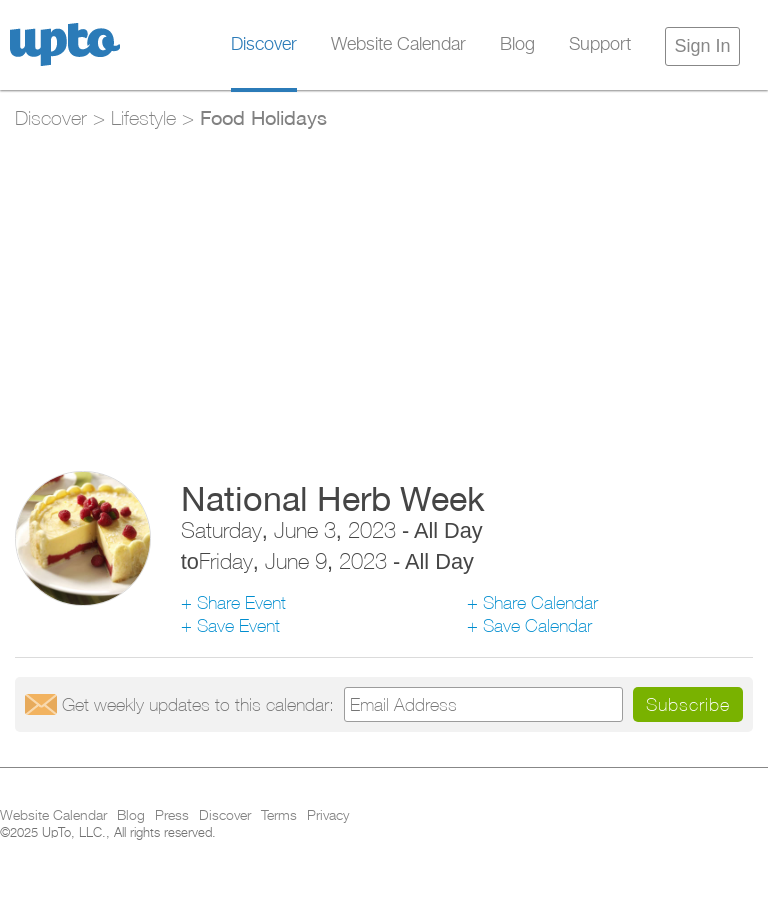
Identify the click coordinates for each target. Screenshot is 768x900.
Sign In (702, 46)
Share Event (241, 602)
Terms (279, 816)
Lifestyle (143, 117)
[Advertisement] (383, 291)
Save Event (238, 625)
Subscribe (688, 704)
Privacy (328, 816)
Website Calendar (398, 45)
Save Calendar (537, 625)
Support (600, 45)
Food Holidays (263, 117)
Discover (264, 45)
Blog (517, 45)
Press (172, 816)
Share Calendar (540, 602)
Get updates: (198, 704)
